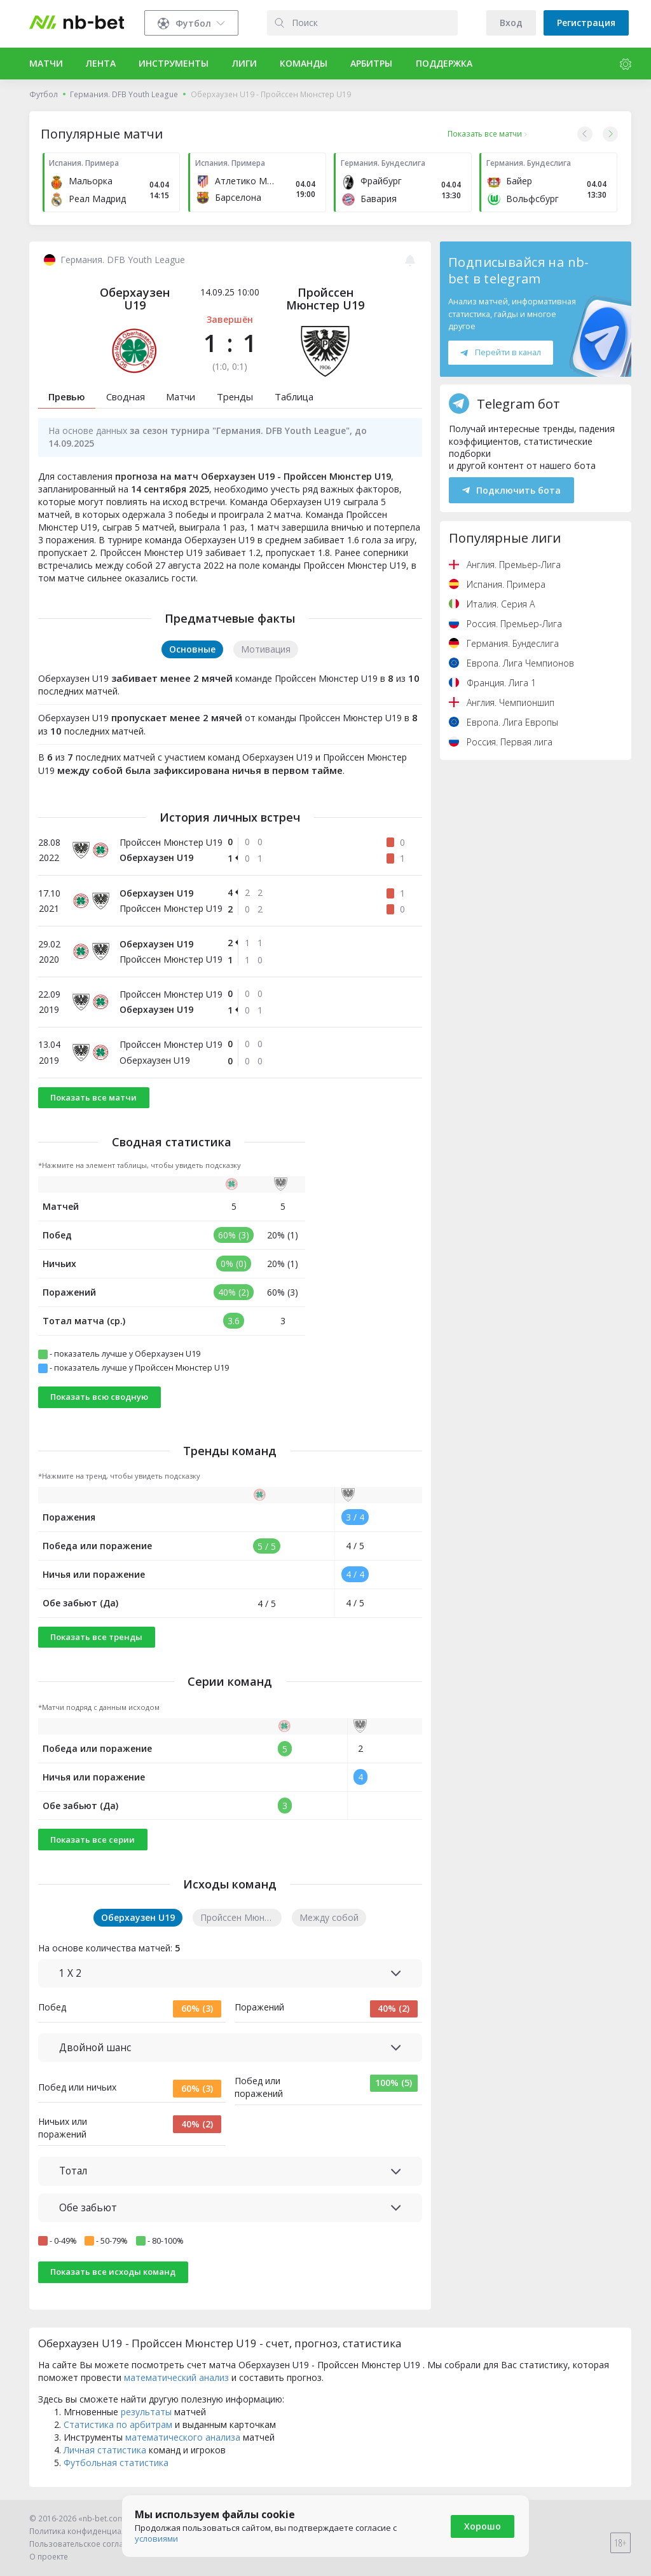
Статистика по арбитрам (118, 2424)
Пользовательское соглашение (89, 2544)
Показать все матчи (93, 1097)
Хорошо (482, 2526)
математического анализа (182, 2437)
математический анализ (176, 2377)
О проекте (48, 2556)
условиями (156, 2538)
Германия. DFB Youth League (124, 94)
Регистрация (586, 23)
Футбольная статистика (116, 2463)
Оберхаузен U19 (135, 299)
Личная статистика (105, 2450)
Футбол (43, 94)
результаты (146, 2412)
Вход (511, 23)
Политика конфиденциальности (91, 2531)
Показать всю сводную (99, 1396)
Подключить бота (511, 490)
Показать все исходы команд (112, 2271)
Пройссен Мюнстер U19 (325, 299)
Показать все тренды (96, 1637)
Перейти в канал (500, 352)
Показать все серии (92, 1839)
